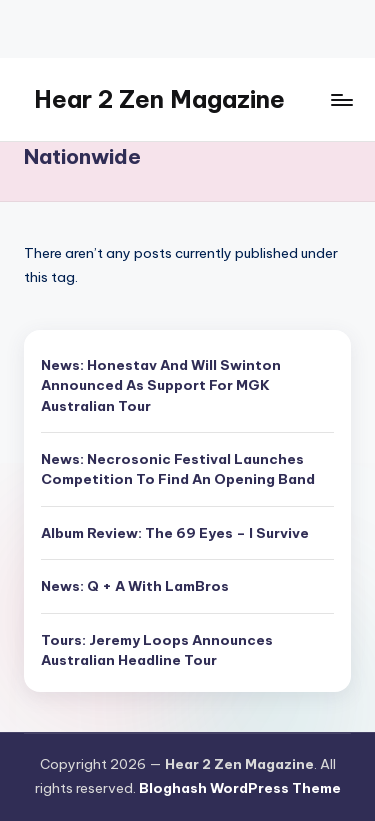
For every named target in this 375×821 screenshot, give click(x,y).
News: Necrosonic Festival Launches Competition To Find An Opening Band (178, 469)
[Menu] (341, 99)
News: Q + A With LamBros (135, 586)
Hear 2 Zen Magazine (159, 99)
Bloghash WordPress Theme (240, 788)
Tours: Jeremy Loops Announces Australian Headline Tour (157, 650)
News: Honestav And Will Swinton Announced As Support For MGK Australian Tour (161, 385)
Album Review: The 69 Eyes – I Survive (175, 533)
